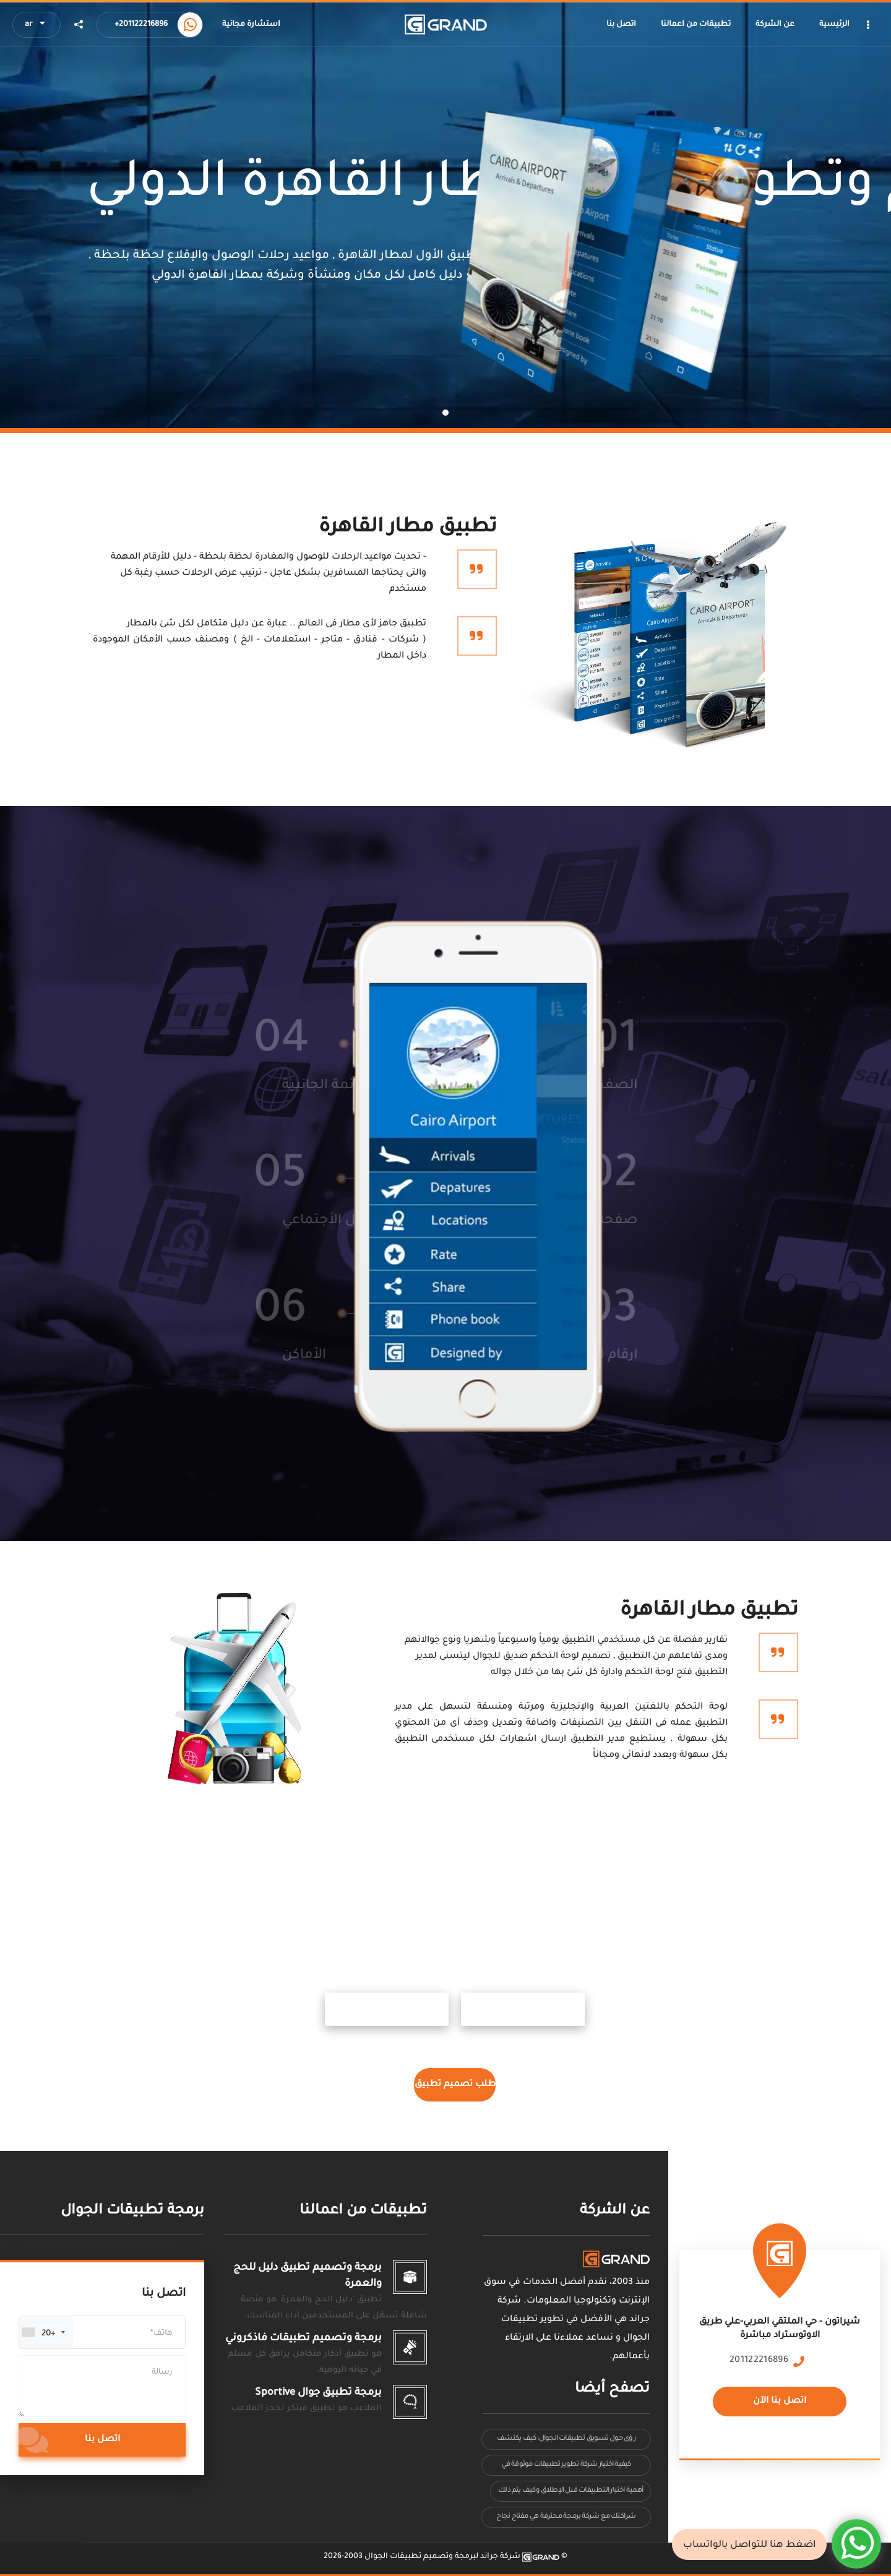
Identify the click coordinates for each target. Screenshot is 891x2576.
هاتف (163, 2333)
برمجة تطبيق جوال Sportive (318, 2392)
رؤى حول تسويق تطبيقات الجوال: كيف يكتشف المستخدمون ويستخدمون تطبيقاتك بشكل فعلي (566, 2442)
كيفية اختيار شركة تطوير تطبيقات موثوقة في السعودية (566, 2468)
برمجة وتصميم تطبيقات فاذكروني (303, 2338)
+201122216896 (141, 24)
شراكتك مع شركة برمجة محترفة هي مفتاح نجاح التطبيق (565, 2520)
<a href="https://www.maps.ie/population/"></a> (779, 2336)
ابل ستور (702, 2009)
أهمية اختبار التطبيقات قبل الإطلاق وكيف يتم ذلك (570, 2491)
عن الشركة (615, 2211)
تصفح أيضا (612, 2389)
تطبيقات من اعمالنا (363, 2211)
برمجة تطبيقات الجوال (132, 2211)
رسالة (162, 2372)
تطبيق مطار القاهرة (408, 528)
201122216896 (759, 2361)
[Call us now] (190, 24)
